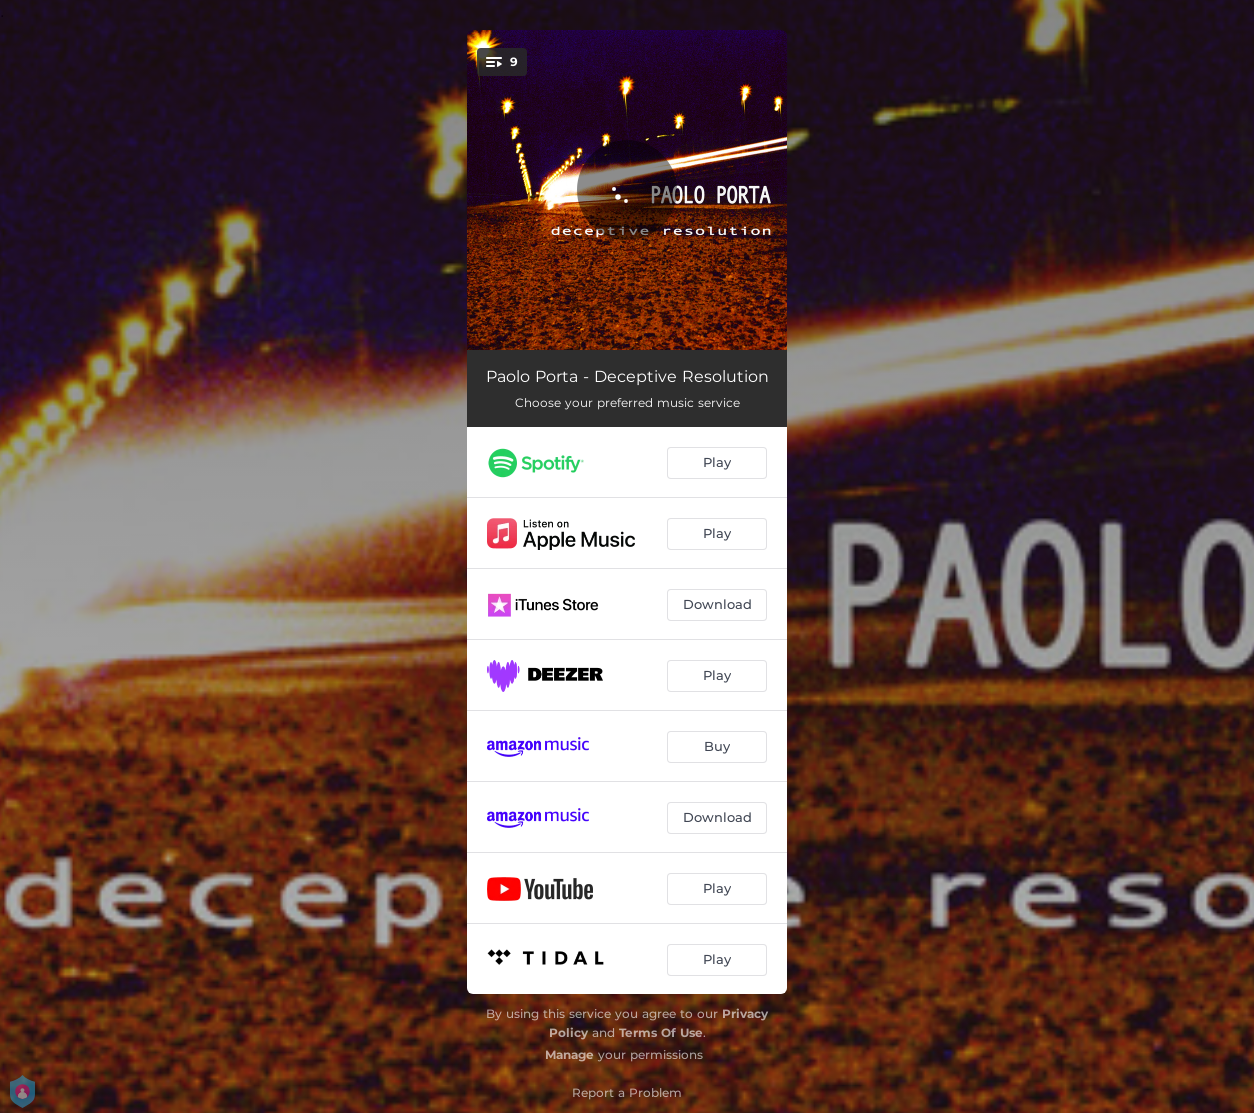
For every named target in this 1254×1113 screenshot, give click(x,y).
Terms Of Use (661, 1032)
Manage (569, 1054)
